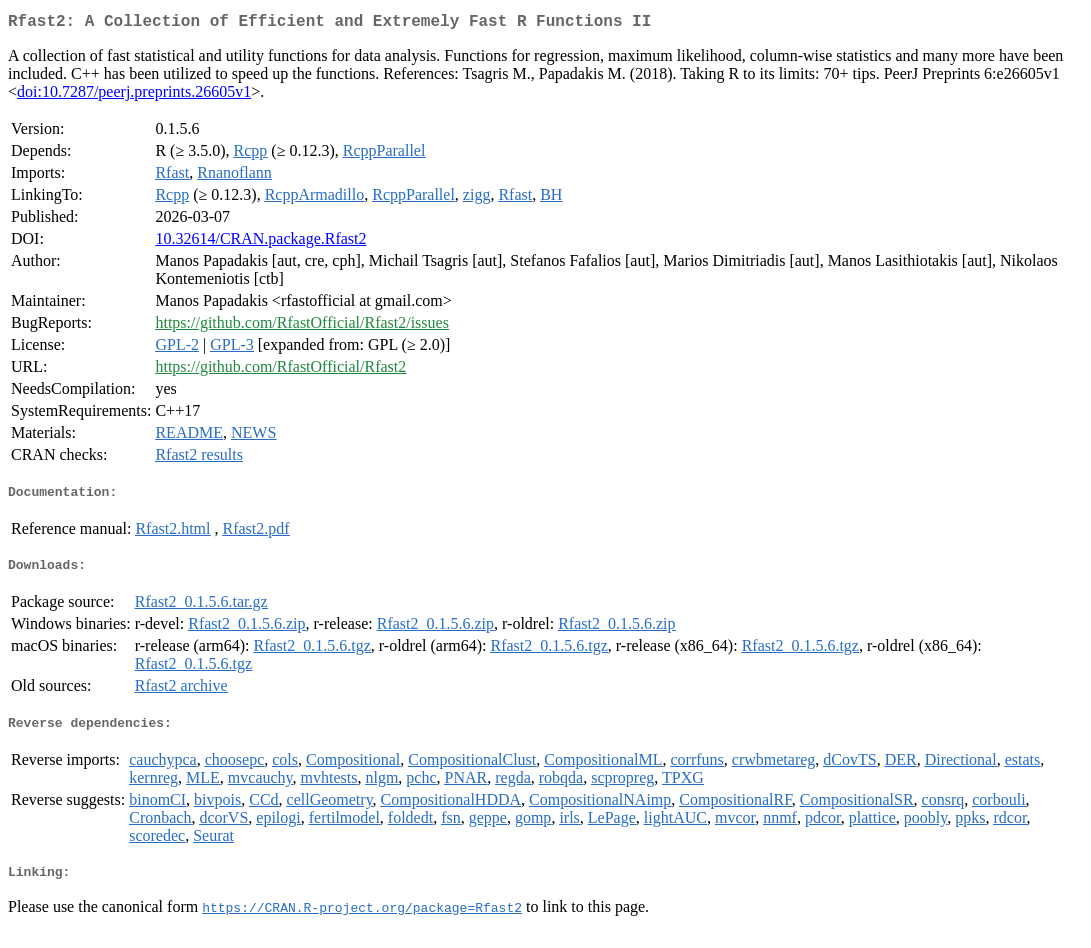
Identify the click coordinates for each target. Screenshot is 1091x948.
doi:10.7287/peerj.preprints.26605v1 (134, 95)
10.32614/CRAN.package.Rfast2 (260, 242)
